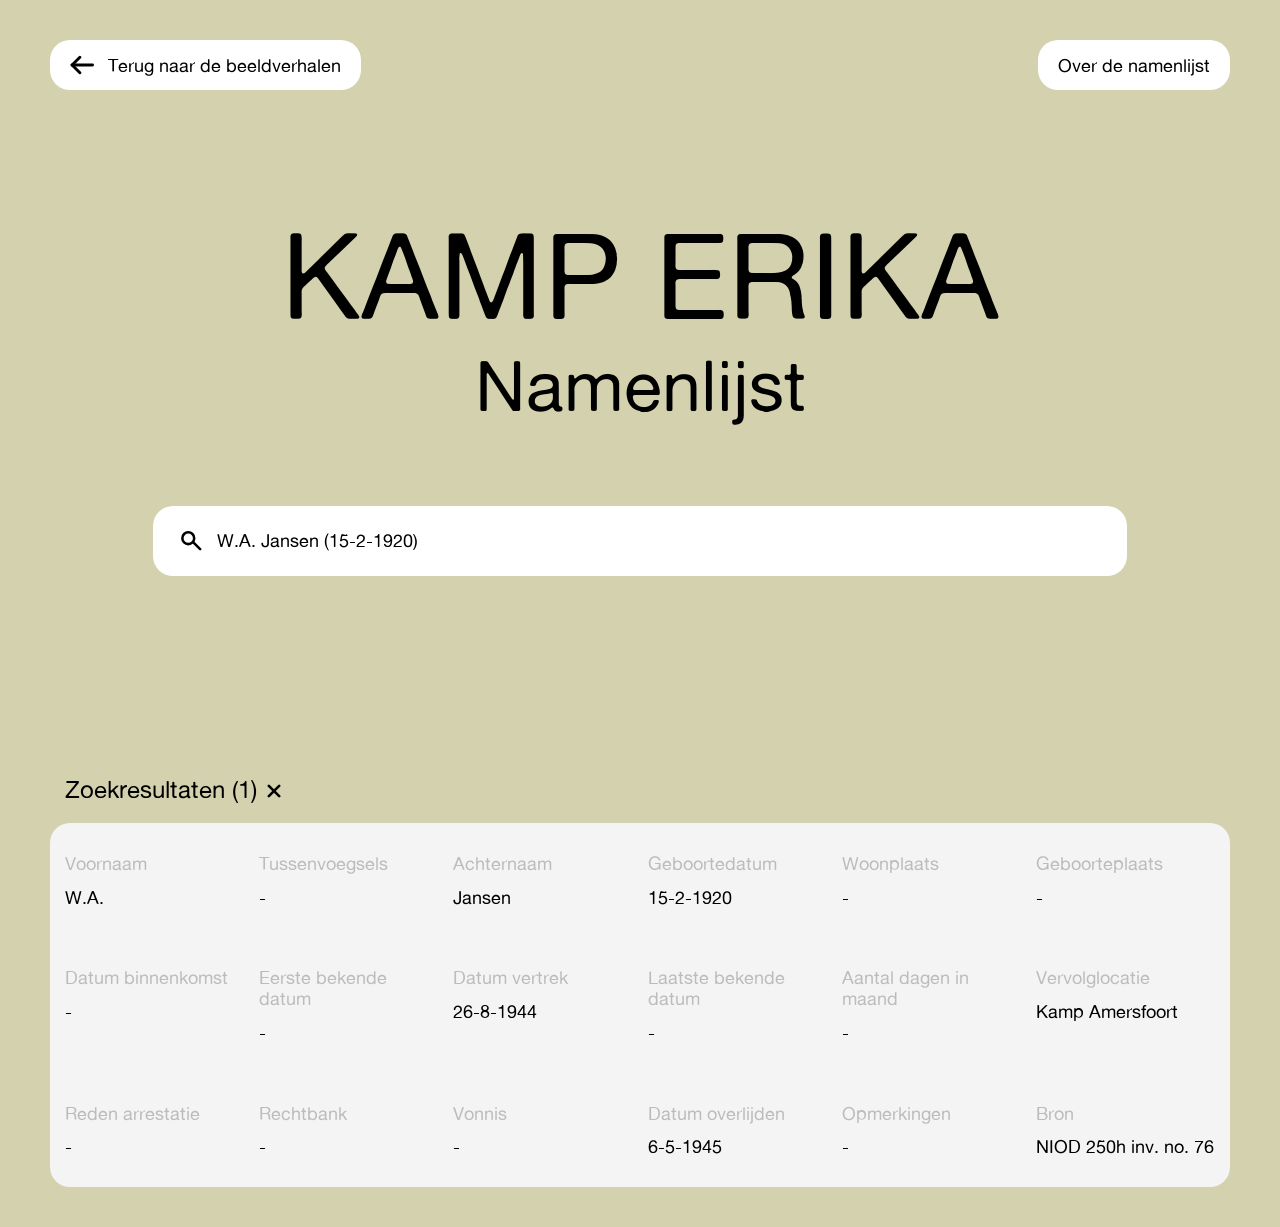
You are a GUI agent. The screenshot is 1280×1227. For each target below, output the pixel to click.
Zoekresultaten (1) (161, 790)
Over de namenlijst (1134, 65)
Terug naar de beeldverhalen (224, 65)
